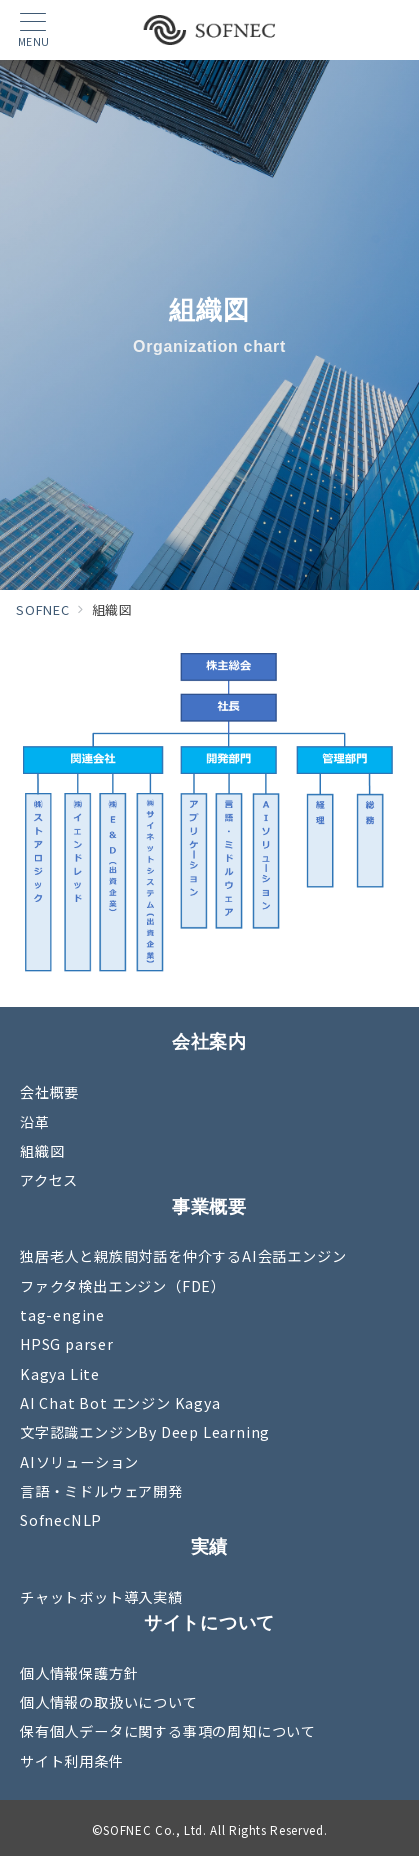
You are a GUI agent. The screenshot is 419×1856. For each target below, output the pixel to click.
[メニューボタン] (33, 30)
